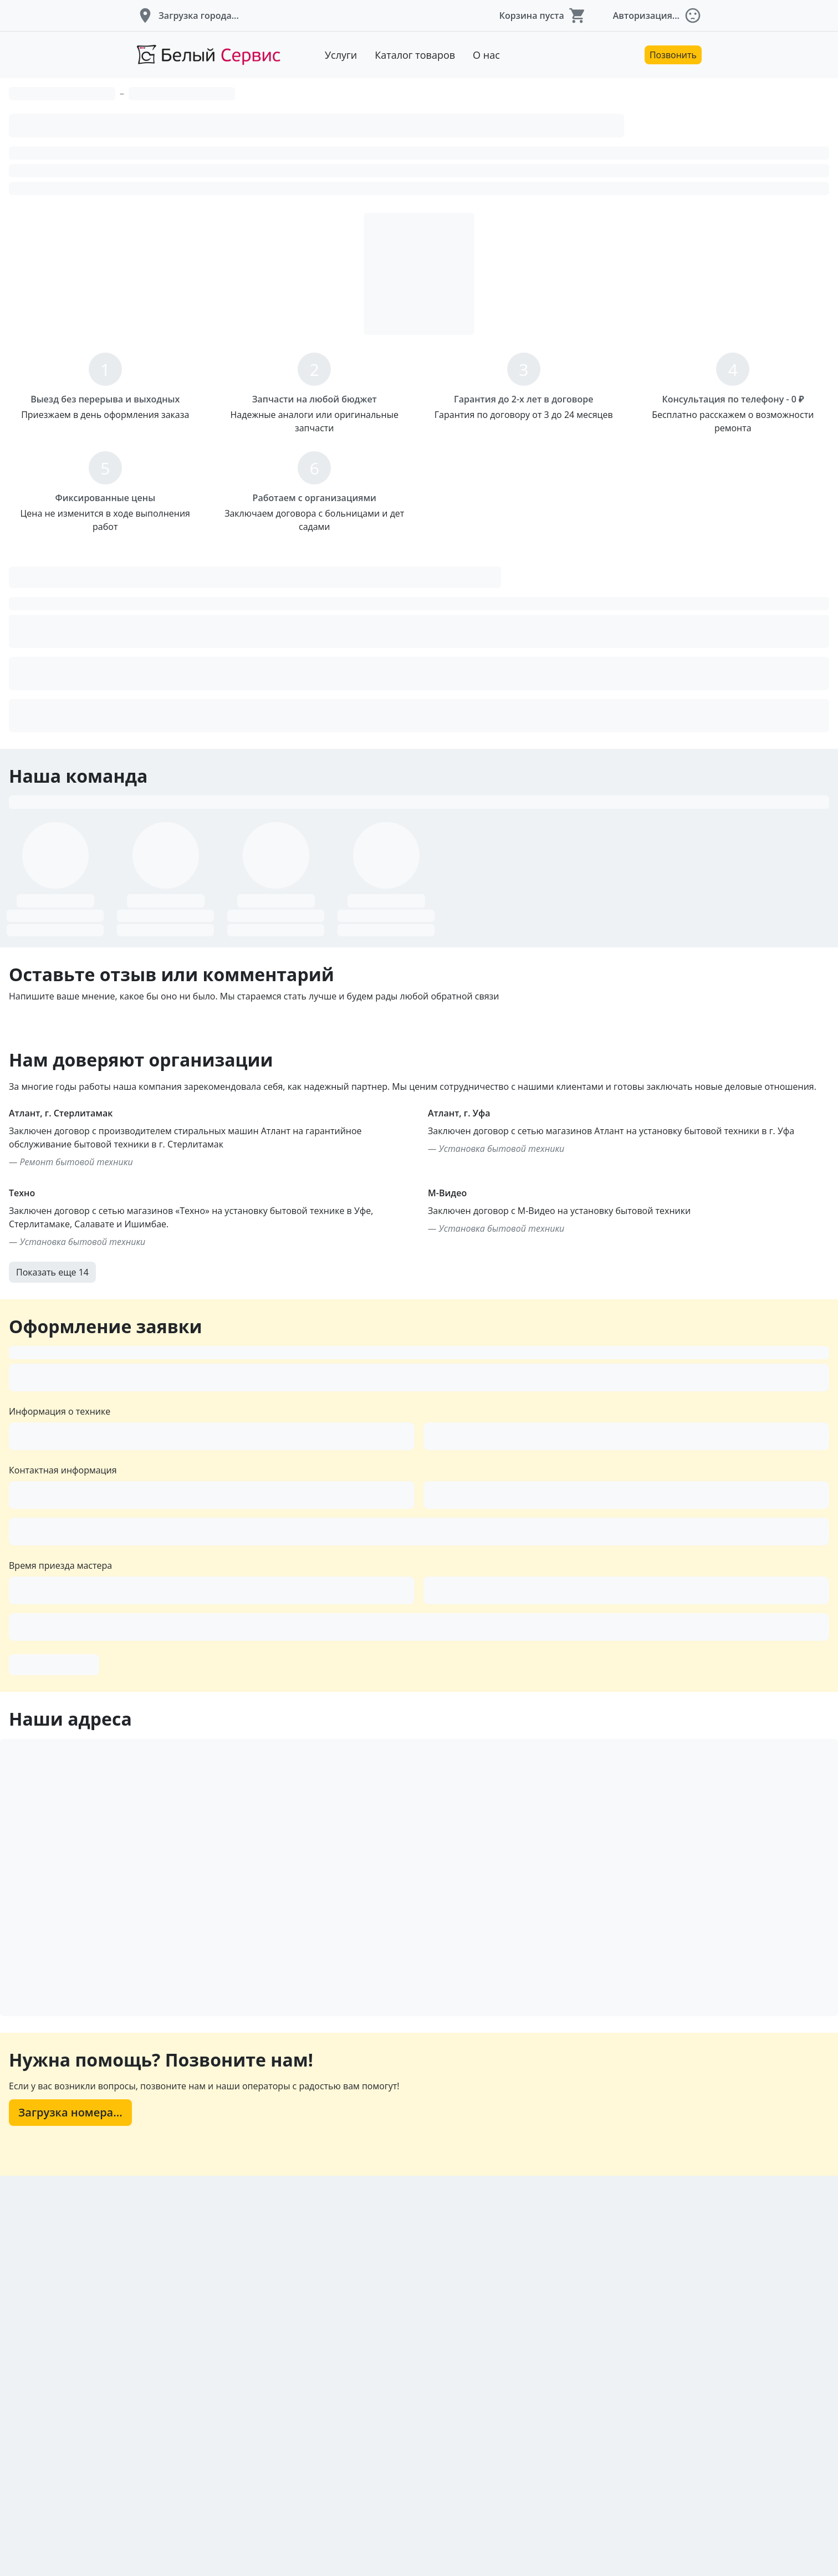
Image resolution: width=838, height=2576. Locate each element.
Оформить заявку (260, 2028)
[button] (187, 15)
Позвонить (673, 55)
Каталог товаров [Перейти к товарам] (415, 55)
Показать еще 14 (197, 1567)
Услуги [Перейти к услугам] (341, 55)
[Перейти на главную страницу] (208, 55)
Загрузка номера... (276, 2511)
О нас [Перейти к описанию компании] (486, 55)
